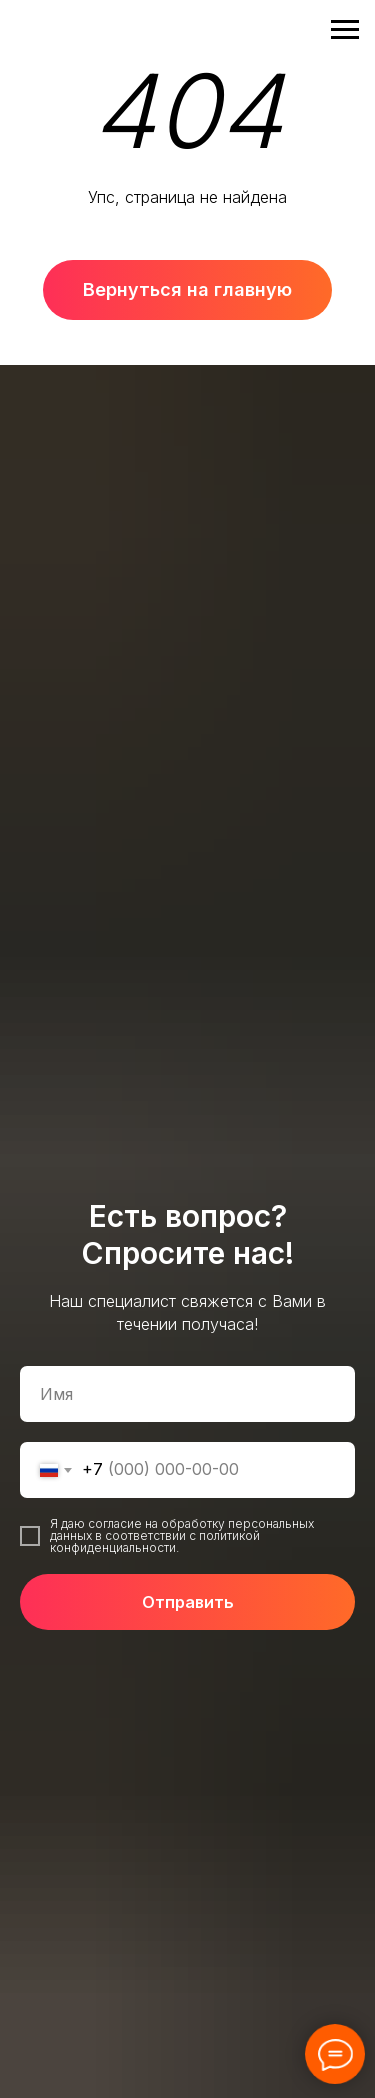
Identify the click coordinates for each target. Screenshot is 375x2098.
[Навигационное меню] (345, 30)
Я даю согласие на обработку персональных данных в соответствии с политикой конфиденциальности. (182, 1535)
